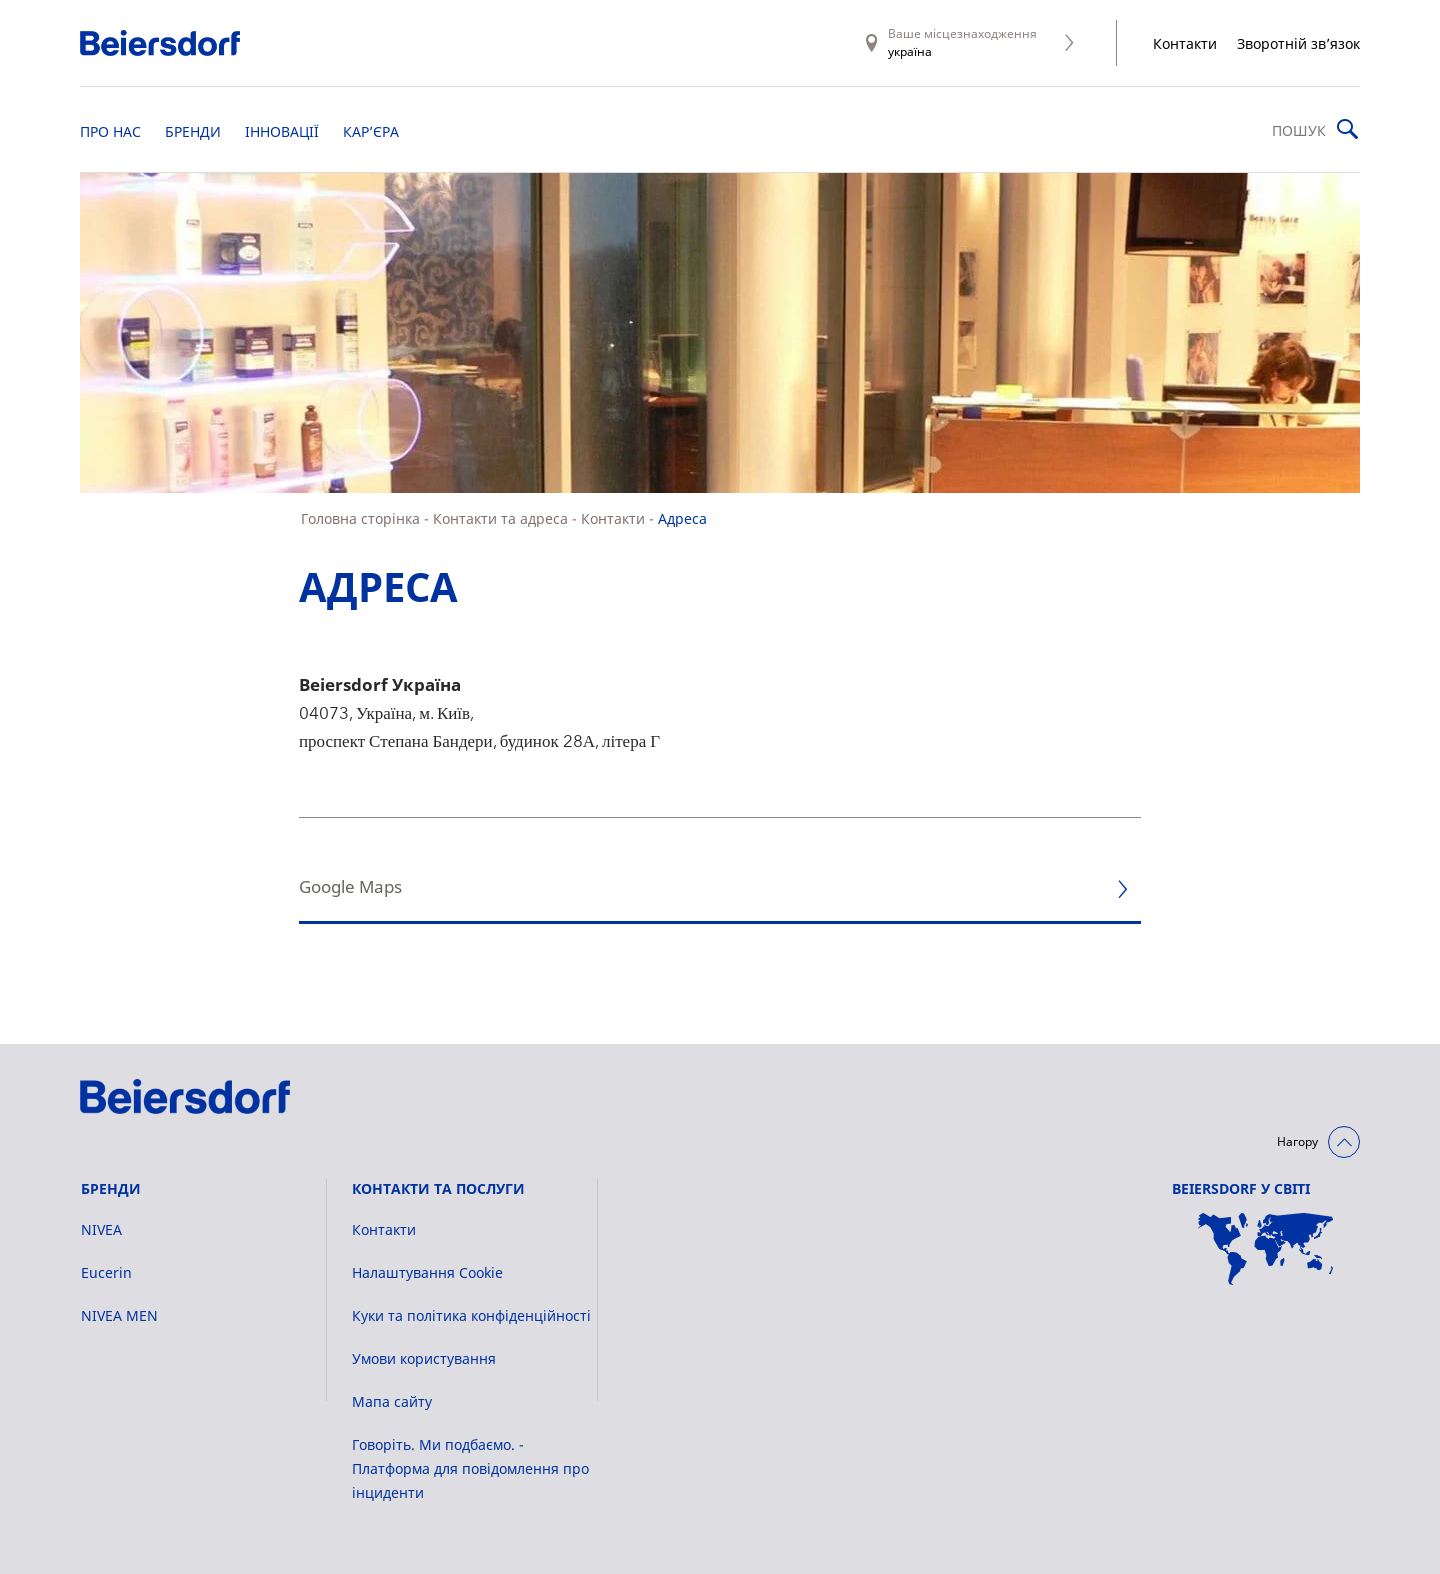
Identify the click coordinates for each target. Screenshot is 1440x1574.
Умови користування (424, 1358)
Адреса (682, 518)
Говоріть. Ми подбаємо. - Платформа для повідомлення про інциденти (470, 1468)
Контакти (1185, 43)
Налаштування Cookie (427, 1272)
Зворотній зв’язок (1298, 43)
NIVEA (101, 1229)
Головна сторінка (360, 518)
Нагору (1297, 1141)
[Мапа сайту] (1266, 1249)
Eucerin (106, 1272)
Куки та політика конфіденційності (471, 1315)
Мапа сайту (392, 1401)
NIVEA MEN (119, 1315)
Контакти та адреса (500, 518)
